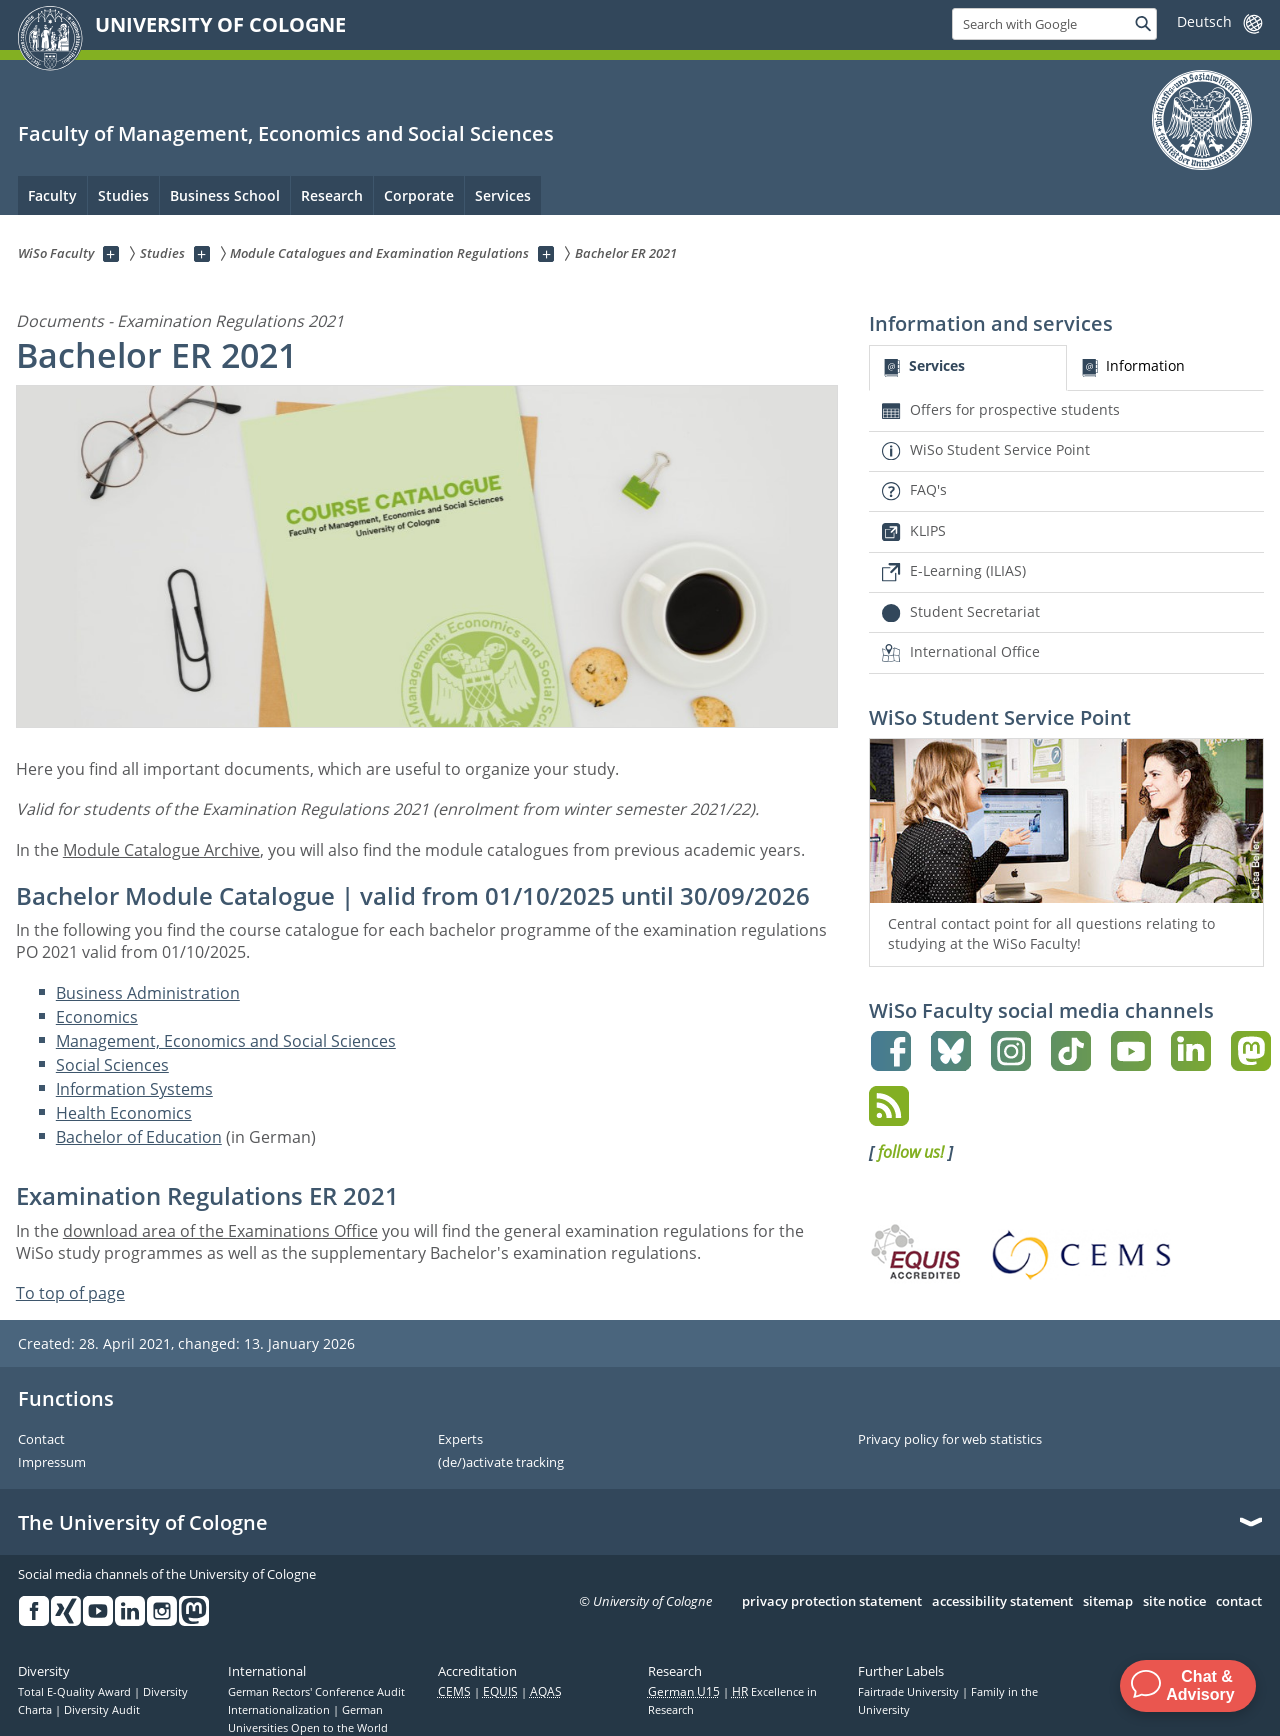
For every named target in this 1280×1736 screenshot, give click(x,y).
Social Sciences (112, 1065)
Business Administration (148, 993)
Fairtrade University (910, 1692)
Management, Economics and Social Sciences (226, 1041)
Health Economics (124, 1113)
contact (1239, 1602)
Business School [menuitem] (225, 195)
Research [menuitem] (332, 195)
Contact (41, 1440)
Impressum (52, 1463)
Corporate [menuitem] (419, 195)
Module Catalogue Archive (161, 850)
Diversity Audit (102, 1710)
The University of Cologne (143, 1523)
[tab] (967, 368)
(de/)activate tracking (501, 1463)
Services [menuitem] (503, 195)
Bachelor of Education (139, 1137)
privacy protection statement (832, 1602)
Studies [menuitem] (123, 195)
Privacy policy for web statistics (950, 1440)
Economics (97, 1017)
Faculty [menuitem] (52, 195)
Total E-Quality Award (76, 1692)
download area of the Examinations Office (220, 1231)
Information (1145, 365)
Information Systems (134, 1089)
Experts (460, 1440)
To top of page (70, 1293)
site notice (1174, 1602)
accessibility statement (1002, 1602)
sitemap (1108, 1602)
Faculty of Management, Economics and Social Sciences (286, 133)
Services (937, 365)
